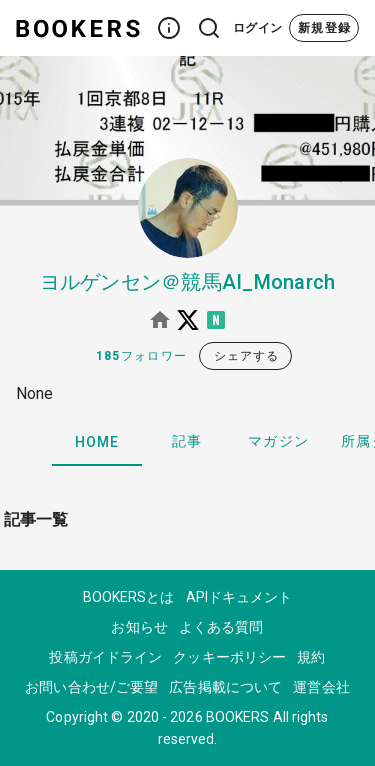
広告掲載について (225, 687)
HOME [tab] (97, 442)
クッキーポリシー (229, 657)
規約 (311, 657)
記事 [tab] (187, 441)
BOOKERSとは (129, 597)
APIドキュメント (239, 597)
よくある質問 (221, 627)
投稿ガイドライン (105, 657)
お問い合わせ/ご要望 (91, 687)
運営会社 (321, 687)
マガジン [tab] (278, 441)
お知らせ (139, 627)
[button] (169, 28)
